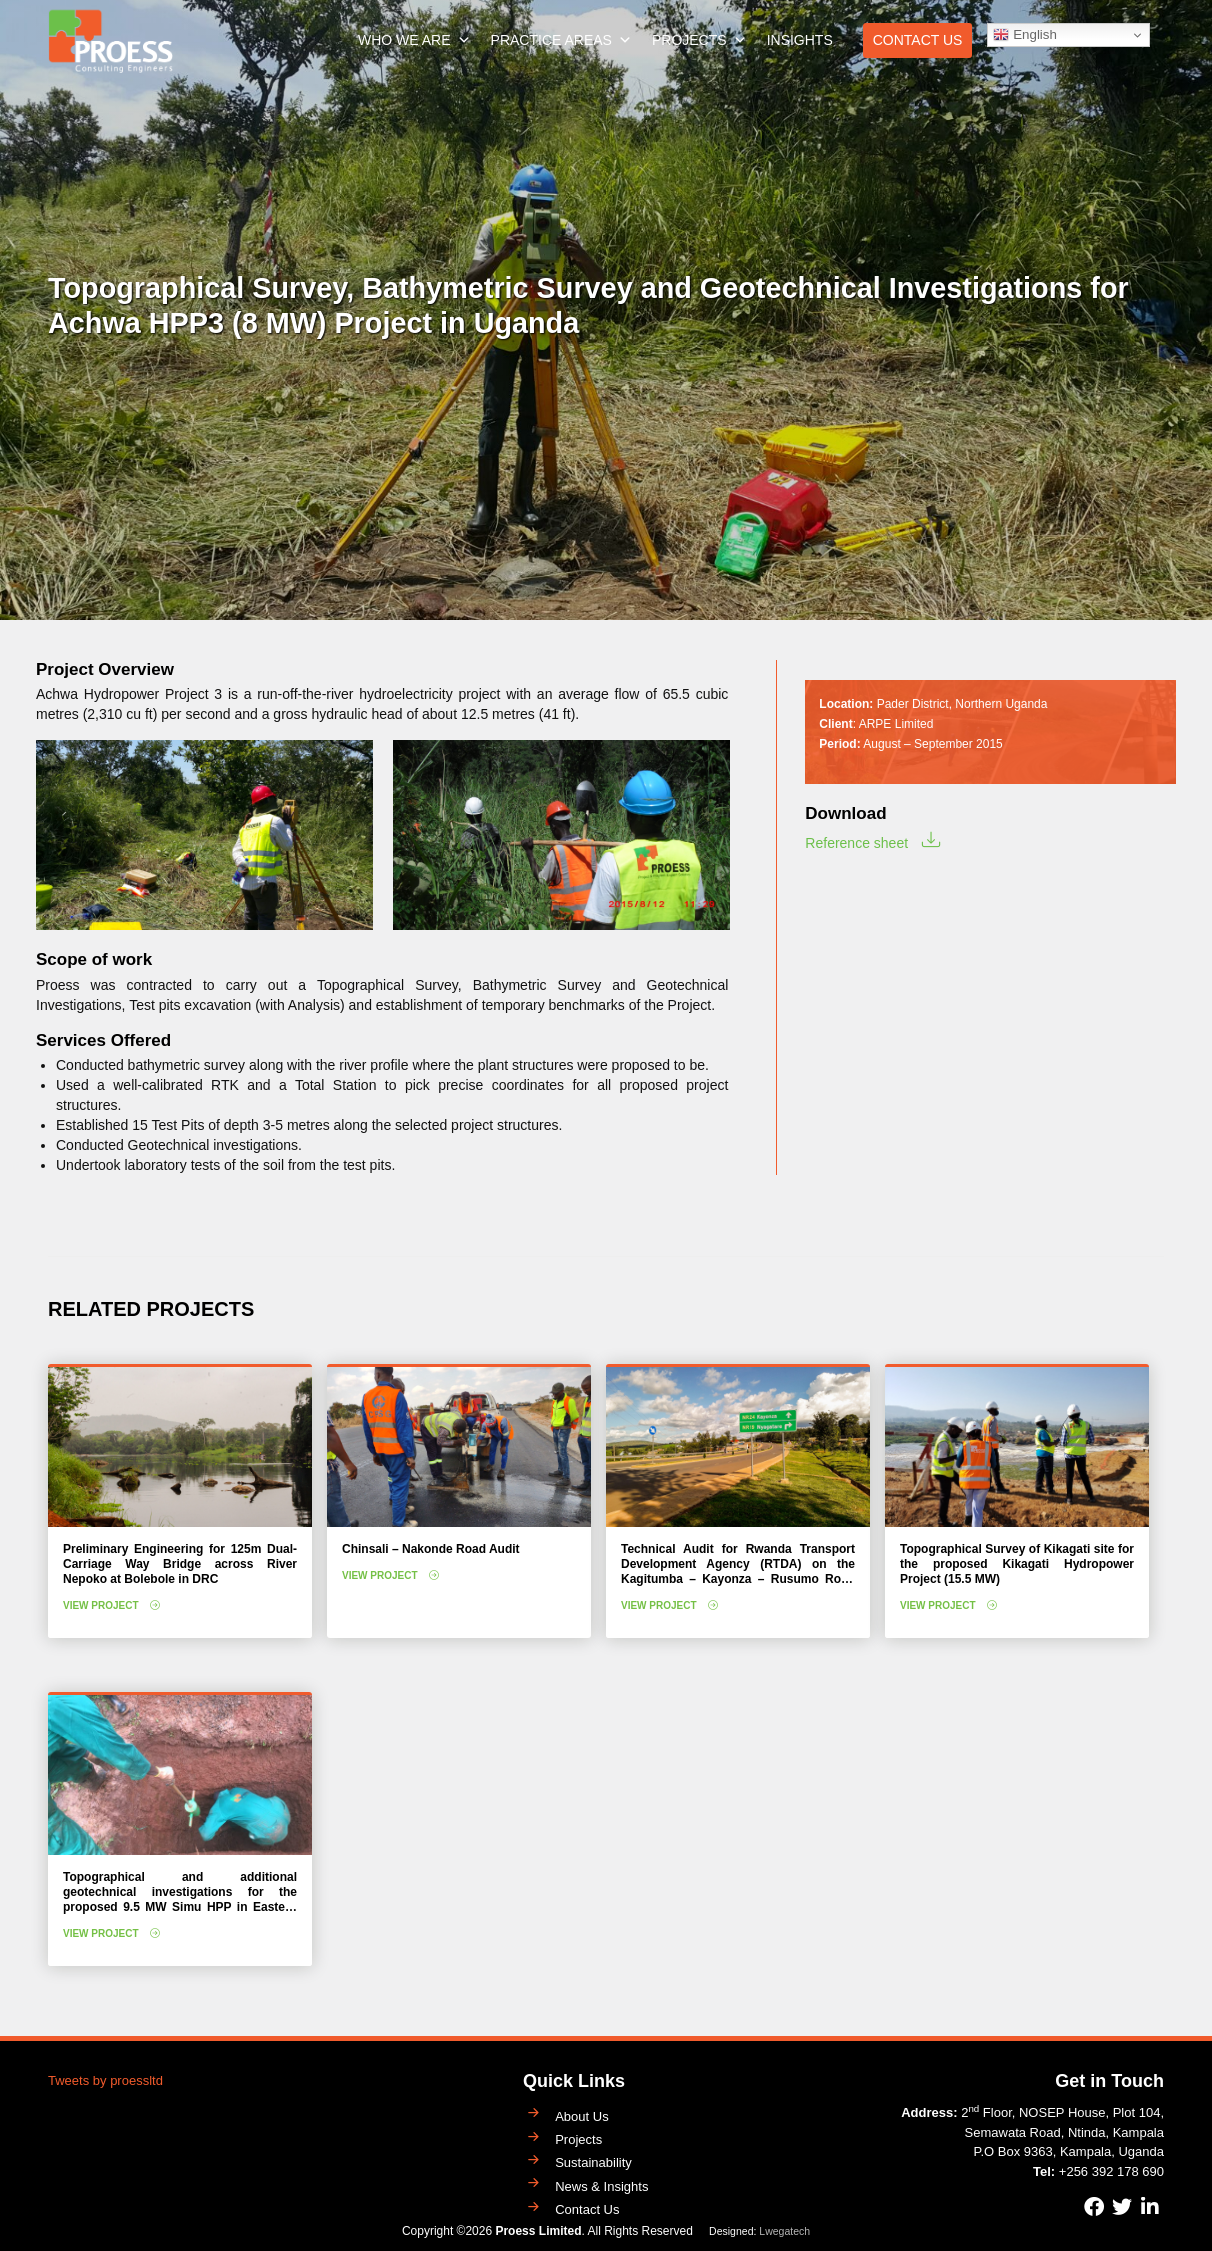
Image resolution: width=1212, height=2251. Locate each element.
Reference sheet (856, 843)
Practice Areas (561, 40)
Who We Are (414, 40)
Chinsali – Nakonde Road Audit (431, 1549)
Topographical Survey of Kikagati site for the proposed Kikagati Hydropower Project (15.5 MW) (1017, 1564)
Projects (699, 40)
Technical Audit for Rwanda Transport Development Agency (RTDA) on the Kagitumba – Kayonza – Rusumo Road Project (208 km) (738, 1571)
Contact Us (918, 40)
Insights (800, 40)
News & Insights (601, 2186)
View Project (101, 1605)
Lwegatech (784, 2231)
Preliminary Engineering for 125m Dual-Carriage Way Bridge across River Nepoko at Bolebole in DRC (180, 1564)
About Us (581, 2116)
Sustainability (593, 2162)
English (1024, 35)
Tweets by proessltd (105, 2080)
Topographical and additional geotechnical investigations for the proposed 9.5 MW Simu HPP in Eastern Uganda (180, 1899)
